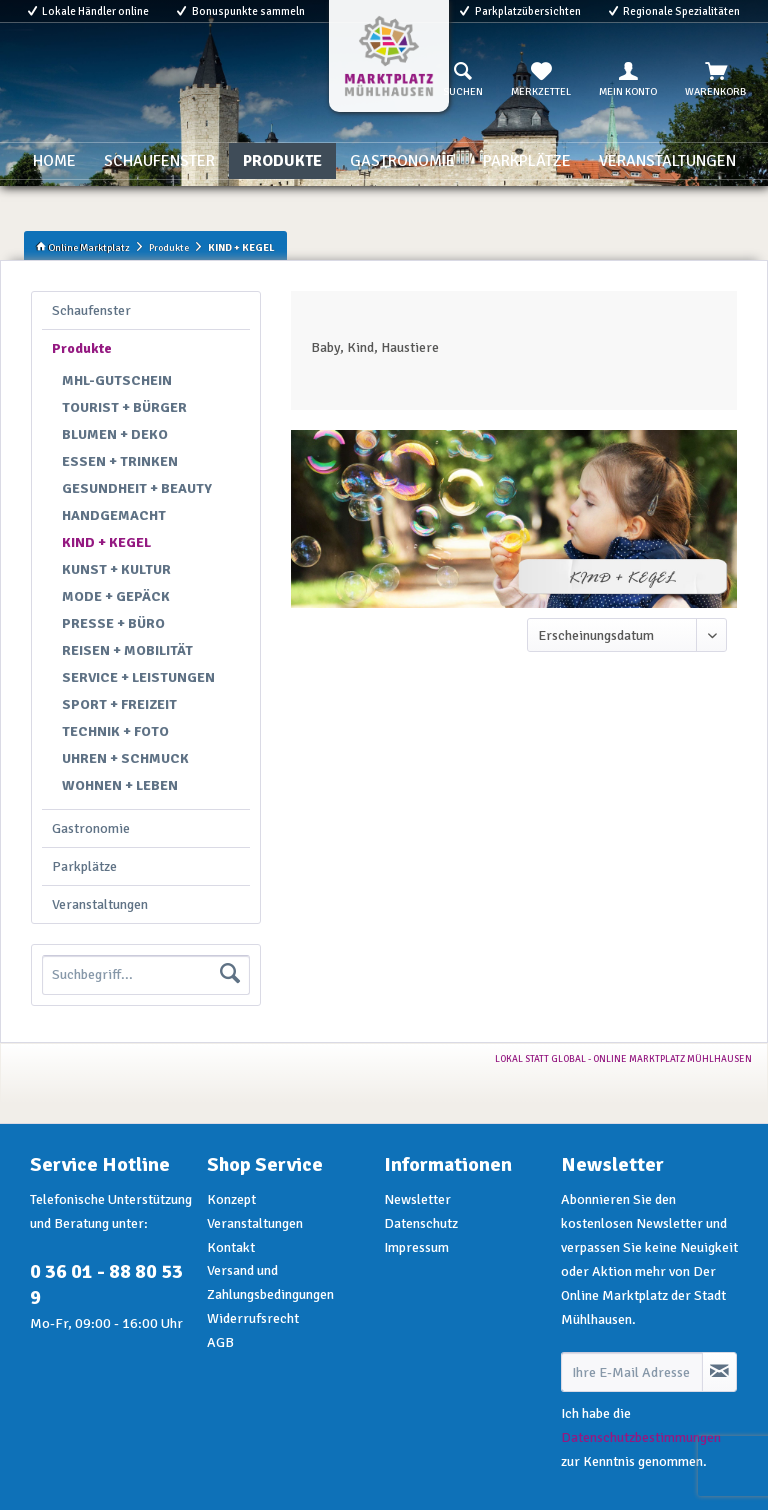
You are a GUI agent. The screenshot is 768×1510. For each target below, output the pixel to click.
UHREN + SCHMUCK (125, 758)
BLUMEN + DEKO (115, 434)
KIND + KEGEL (106, 542)
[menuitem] (463, 80)
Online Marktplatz (83, 247)
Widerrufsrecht (253, 1318)
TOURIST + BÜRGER (124, 407)
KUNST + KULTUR (116, 569)
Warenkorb (715, 80)
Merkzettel (541, 80)
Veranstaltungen (100, 904)
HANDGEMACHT (114, 515)
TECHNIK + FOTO (115, 731)
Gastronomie (91, 828)
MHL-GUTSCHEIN (117, 380)
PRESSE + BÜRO (113, 623)
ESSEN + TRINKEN (120, 461)
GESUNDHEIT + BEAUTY (137, 488)
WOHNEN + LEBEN (120, 785)
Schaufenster (91, 310)
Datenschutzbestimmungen (641, 1437)
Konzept (231, 1199)
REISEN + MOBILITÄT (127, 650)
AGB (220, 1342)
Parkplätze (84, 866)
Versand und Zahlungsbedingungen (270, 1282)
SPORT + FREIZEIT (119, 704)
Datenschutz (421, 1223)
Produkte (82, 348)
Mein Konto (628, 80)
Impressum (416, 1247)
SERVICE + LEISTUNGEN (138, 677)
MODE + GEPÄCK (116, 596)
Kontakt (231, 1247)
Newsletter (417, 1199)
